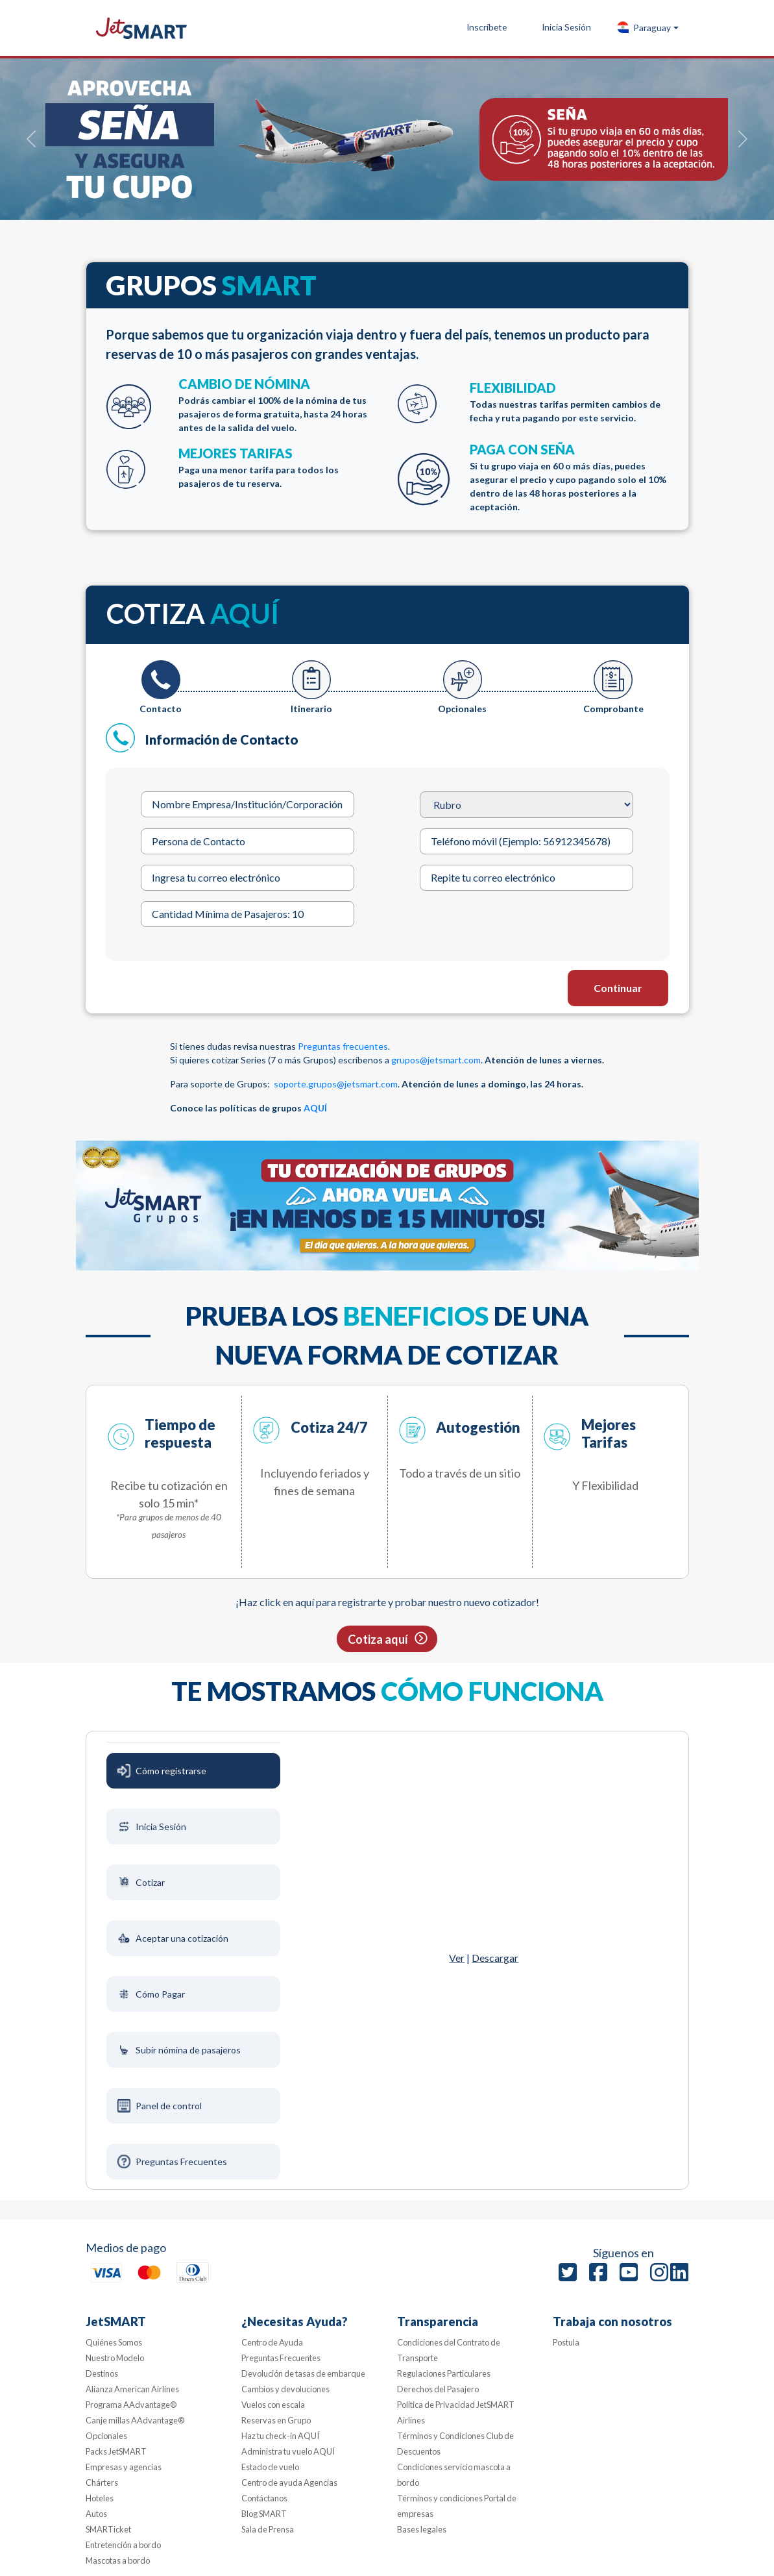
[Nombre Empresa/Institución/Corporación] (247, 804)
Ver (457, 1957)
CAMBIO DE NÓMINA (278, 405)
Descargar (495, 1957)
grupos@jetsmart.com (436, 1059)
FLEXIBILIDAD (569, 402)
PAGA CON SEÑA (569, 477)
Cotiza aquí (378, 1639)
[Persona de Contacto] (247, 841)
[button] (647, 28)
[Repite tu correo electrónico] (526, 878)
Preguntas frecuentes (343, 1046)
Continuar (618, 988)
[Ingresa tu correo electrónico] (247, 878)
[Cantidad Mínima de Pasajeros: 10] (247, 914)
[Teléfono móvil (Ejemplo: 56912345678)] (526, 841)
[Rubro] (526, 804)
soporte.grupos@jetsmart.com (336, 1083)
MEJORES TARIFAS (278, 467)
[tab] (161, 688)
